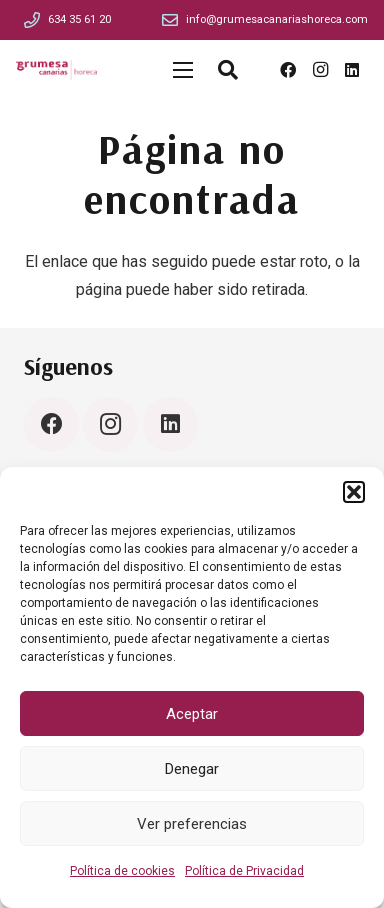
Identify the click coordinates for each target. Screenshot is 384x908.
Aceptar (192, 714)
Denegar (192, 769)
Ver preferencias (192, 824)
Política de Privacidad (244, 871)
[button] (354, 492)
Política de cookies (122, 871)
